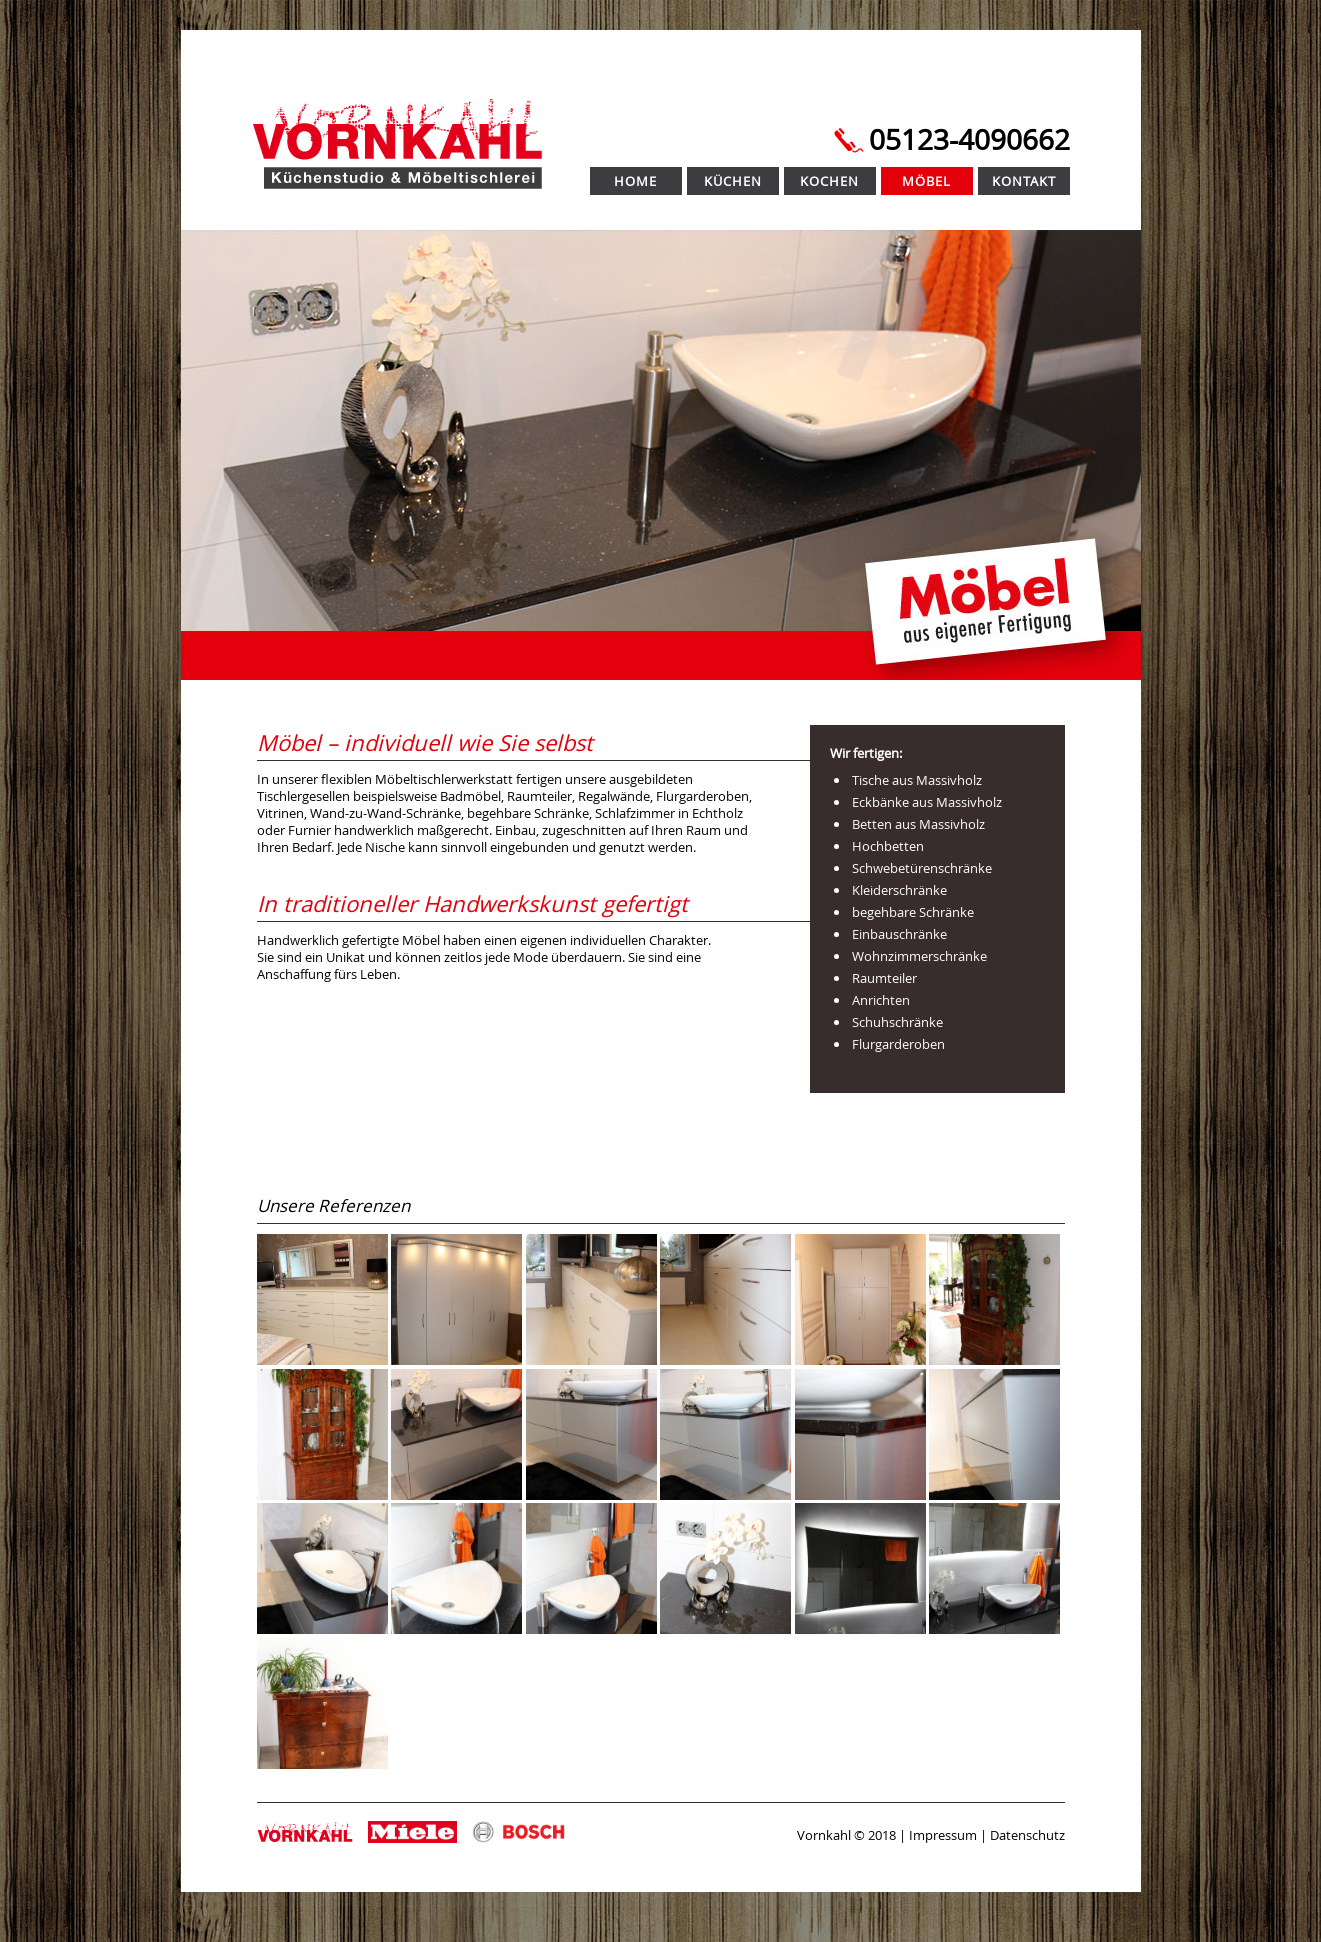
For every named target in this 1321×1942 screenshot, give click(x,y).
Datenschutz (1027, 1835)
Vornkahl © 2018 (846, 1835)
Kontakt (1024, 181)
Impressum (943, 1835)
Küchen (733, 181)
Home (635, 181)
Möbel (926, 181)
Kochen (829, 181)
